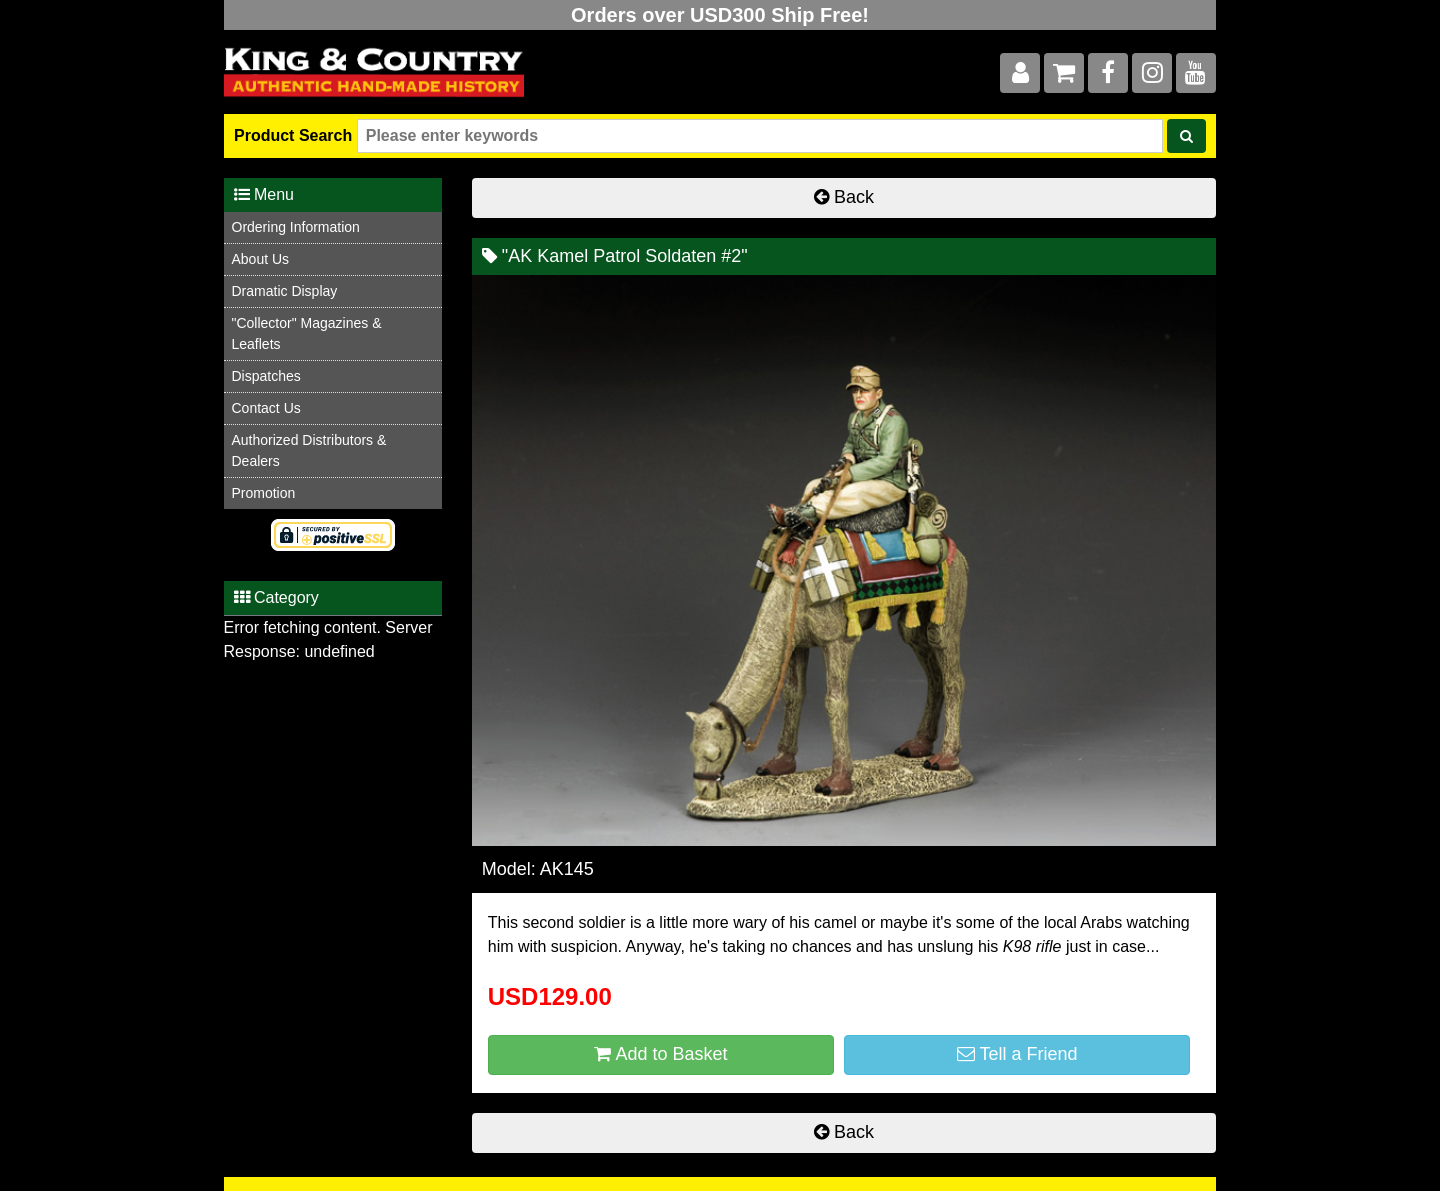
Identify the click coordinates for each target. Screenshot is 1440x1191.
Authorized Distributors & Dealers (309, 450)
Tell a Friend (1017, 1054)
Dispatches (266, 376)
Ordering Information (296, 227)
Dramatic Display (285, 291)
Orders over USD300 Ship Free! (720, 15)
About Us (261, 259)
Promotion (264, 493)
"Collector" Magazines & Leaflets (307, 333)
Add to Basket (660, 1054)
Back (844, 197)
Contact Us (266, 408)
